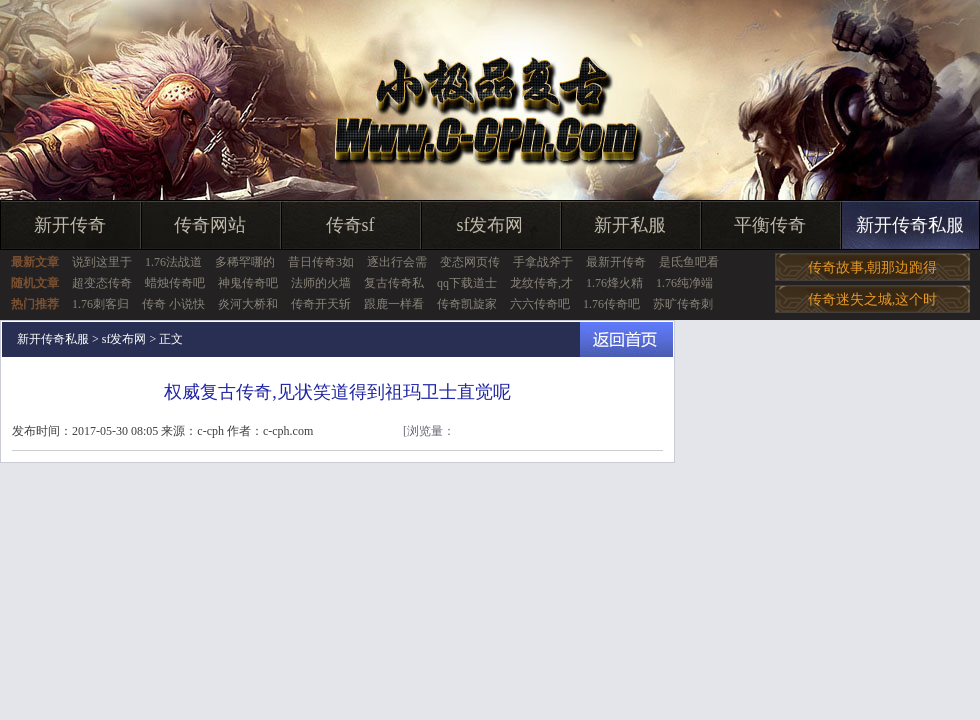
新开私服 (630, 225)
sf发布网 (490, 225)
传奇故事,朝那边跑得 (873, 267)
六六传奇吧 (540, 304)
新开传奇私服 (910, 225)
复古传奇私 (394, 283)
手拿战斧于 (543, 262)
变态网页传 (470, 262)
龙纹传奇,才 (541, 283)
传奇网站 (210, 225)
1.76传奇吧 (611, 304)
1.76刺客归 (100, 304)
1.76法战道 (173, 262)
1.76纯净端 (684, 283)
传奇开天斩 (321, 304)
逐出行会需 (397, 262)
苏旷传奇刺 (683, 304)
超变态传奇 (102, 283)
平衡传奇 (770, 225)
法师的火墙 (321, 283)
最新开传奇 (616, 262)
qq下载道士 (467, 283)
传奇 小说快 (173, 304)
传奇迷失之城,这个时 (873, 299)
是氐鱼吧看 (689, 262)
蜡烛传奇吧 (175, 283)
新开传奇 (70, 225)
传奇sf (350, 225)
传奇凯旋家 (467, 304)
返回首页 (626, 339)
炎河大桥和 (248, 304)
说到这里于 (102, 262)
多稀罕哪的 (245, 262)
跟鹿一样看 (394, 304)
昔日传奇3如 (321, 262)
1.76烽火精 (614, 283)
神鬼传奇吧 (248, 283)
